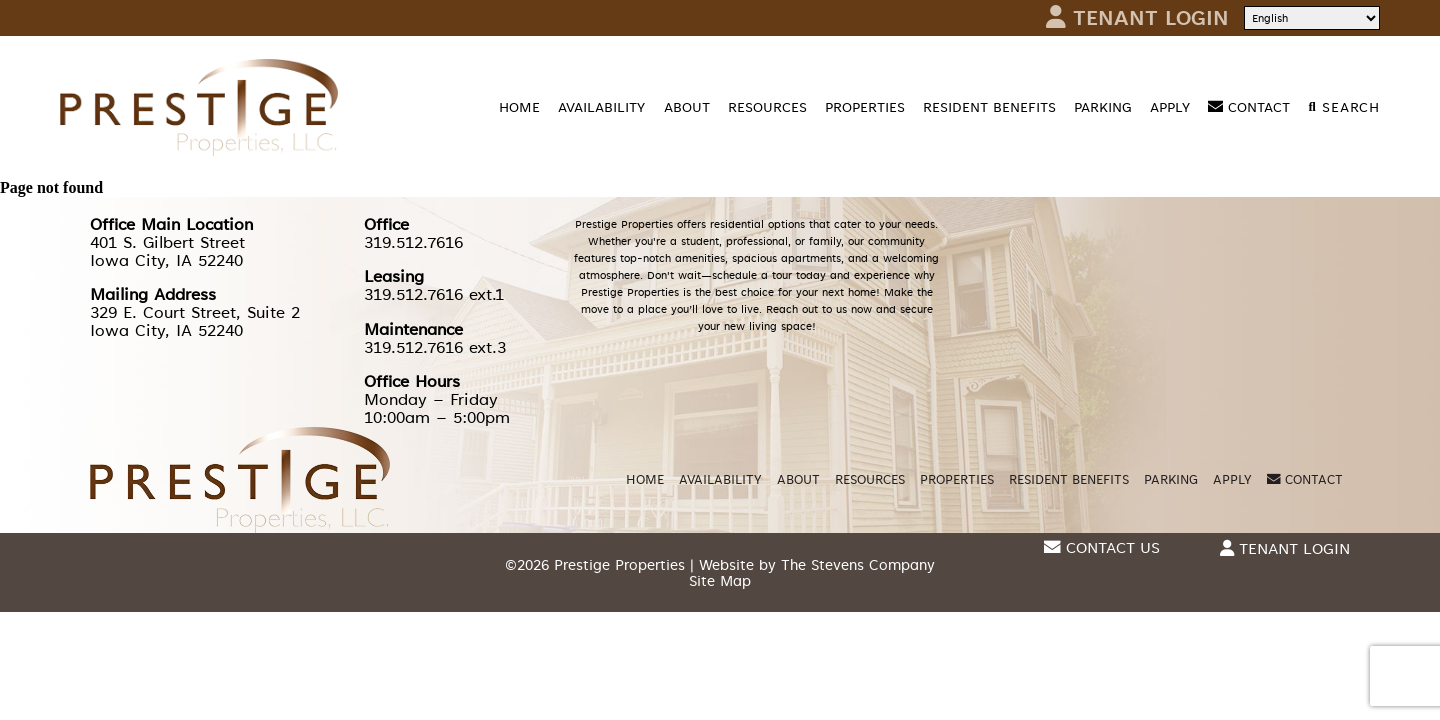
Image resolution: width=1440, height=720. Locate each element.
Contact (1249, 107)
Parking (1103, 107)
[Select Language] (1312, 18)
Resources (767, 107)
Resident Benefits (989, 107)
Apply (1170, 107)
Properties (865, 107)
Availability (601, 107)
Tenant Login (1137, 18)
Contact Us (1102, 548)
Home (519, 107)
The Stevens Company (858, 565)
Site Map (720, 581)
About (687, 107)
